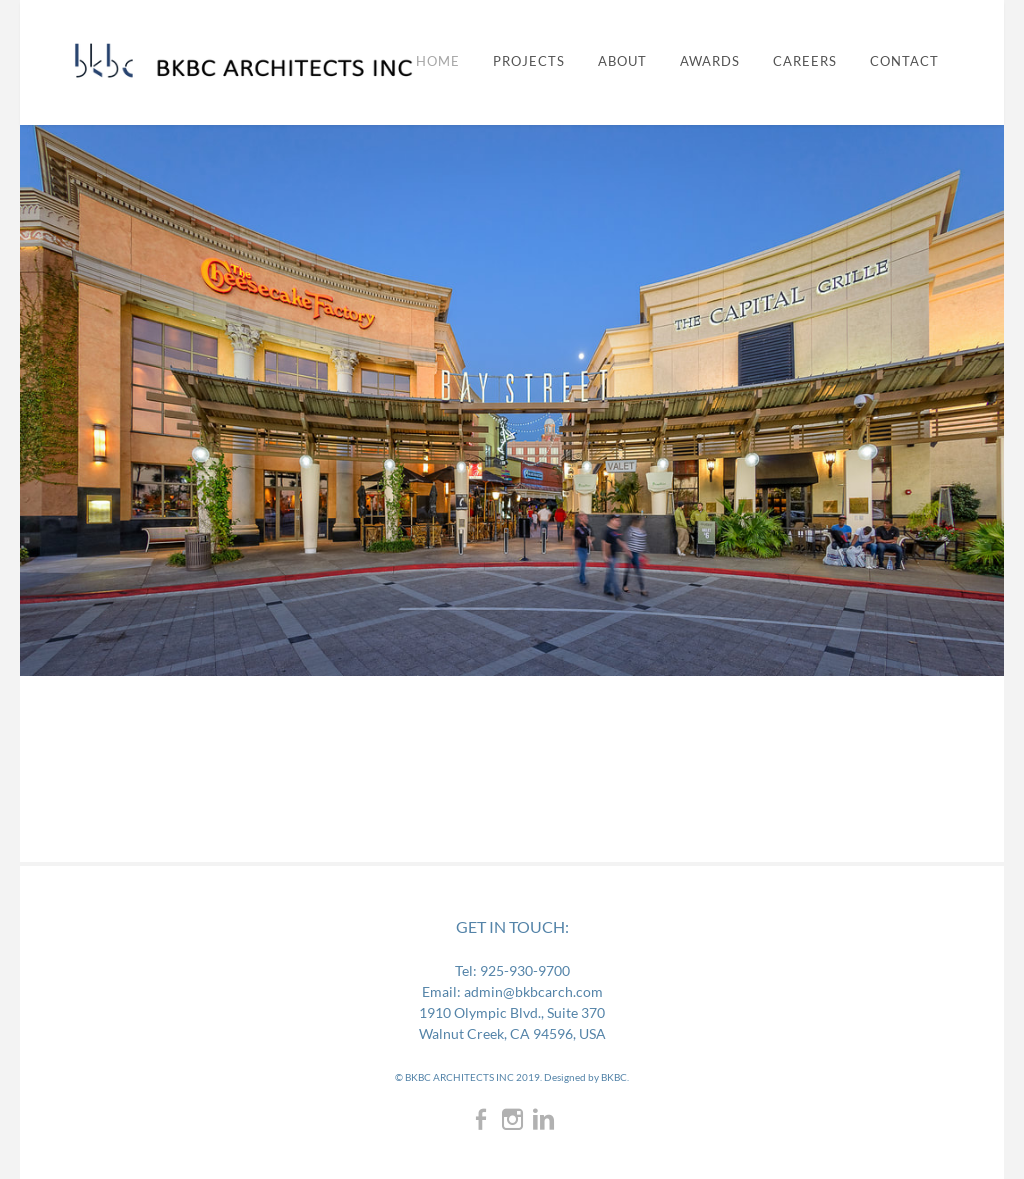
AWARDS (710, 61)
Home (438, 61)
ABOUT (622, 61)
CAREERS (805, 61)
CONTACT (904, 61)
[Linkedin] (543, 1118)
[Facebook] (481, 1118)
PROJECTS (529, 61)
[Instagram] (512, 1118)
